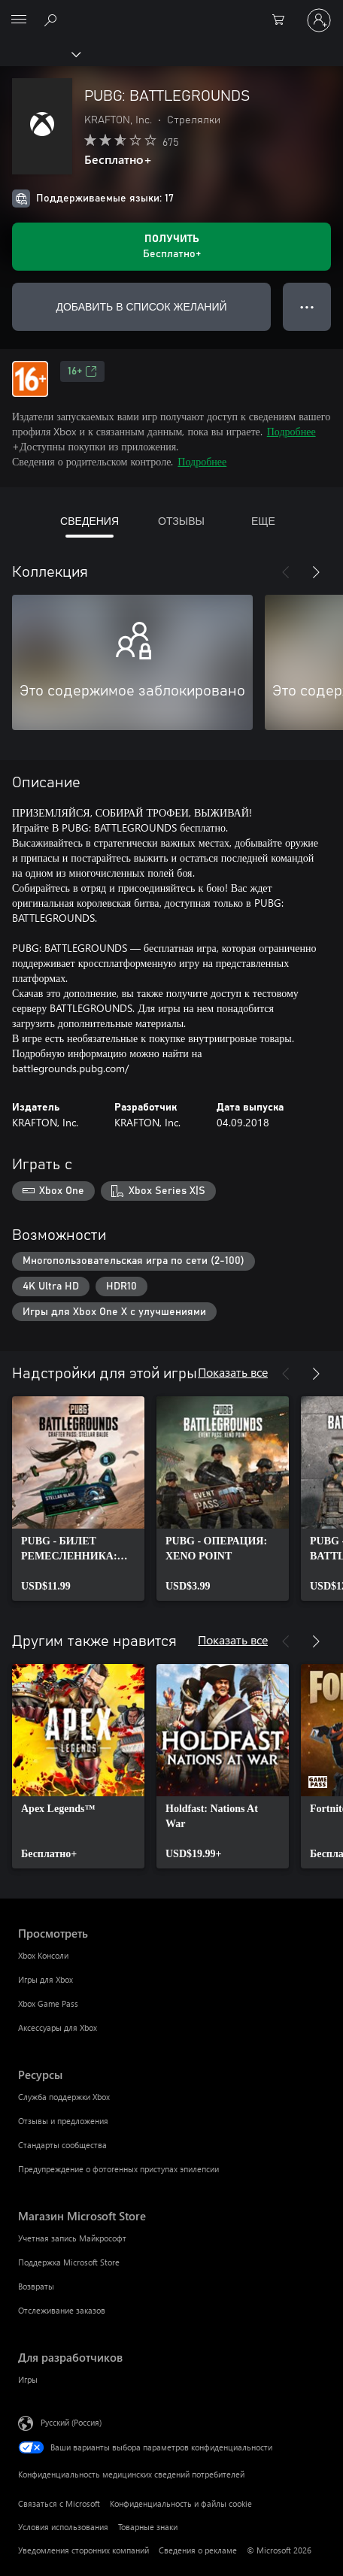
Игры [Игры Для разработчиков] (28, 2379)
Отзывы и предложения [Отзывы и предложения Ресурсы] (63, 2121)
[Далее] (316, 572)
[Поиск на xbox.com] (52, 20)
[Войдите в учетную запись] (319, 20)
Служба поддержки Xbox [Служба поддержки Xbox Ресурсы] (64, 2097)
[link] (78, 1498)
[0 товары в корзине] (283, 20)
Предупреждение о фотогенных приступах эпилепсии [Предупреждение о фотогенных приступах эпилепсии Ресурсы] (118, 2169)
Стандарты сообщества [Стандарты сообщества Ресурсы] (62, 2145)
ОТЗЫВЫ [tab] (181, 521)
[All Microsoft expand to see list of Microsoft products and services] (19, 20)
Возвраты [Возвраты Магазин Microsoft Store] (36, 2286)
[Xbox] (39, 53)
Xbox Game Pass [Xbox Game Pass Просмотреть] (48, 2003)
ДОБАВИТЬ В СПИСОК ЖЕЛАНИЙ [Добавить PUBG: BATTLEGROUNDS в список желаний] (141, 306)
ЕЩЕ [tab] (263, 521)
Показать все (233, 1372)
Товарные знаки (148, 2527)
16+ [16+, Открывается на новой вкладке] (82, 371)
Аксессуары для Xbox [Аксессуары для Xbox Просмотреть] (57, 2027)
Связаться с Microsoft (59, 2503)
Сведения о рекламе (198, 2550)
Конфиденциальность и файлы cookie (181, 2503)
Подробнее (291, 431)
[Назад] (286, 572)
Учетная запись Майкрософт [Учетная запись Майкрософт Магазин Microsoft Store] (72, 2238)
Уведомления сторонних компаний (83, 2550)
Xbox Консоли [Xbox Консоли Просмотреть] (43, 1955)
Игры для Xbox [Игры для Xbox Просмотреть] (45, 1979)
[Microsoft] (170, 11)
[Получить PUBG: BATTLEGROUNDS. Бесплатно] (171, 247)
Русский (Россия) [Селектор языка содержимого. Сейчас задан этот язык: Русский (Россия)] (71, 2422)
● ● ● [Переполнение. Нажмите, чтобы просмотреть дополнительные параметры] (307, 306)
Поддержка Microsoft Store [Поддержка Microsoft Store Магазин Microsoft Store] (69, 2262)
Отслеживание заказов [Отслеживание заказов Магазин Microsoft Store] (61, 2310)
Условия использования (63, 2527)
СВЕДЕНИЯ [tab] (89, 521)
